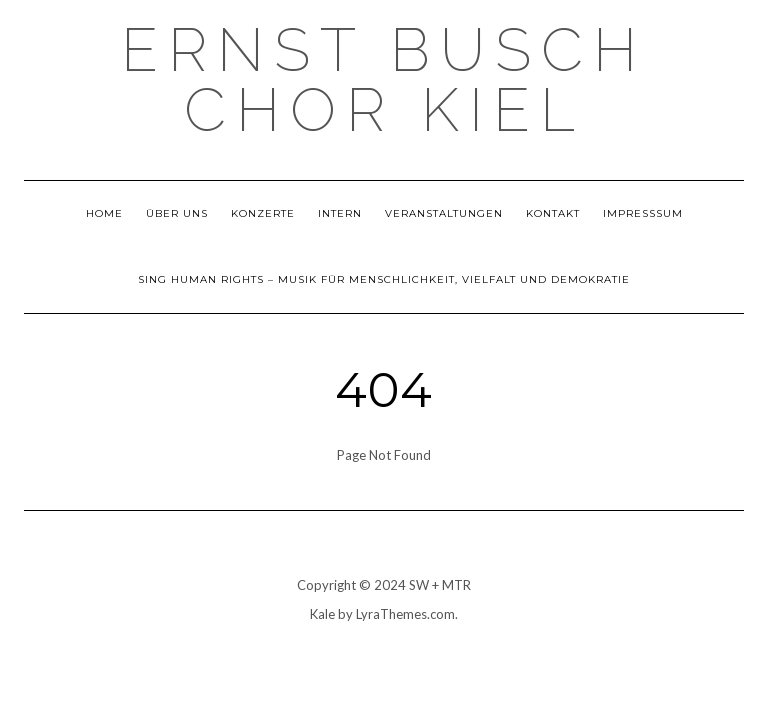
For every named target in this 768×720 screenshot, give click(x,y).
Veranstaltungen (444, 213)
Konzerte (263, 213)
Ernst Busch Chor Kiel (384, 80)
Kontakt (553, 213)
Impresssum (643, 213)
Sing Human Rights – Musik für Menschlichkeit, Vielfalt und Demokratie (384, 279)
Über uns (177, 213)
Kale (322, 614)
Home (104, 213)
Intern (340, 213)
